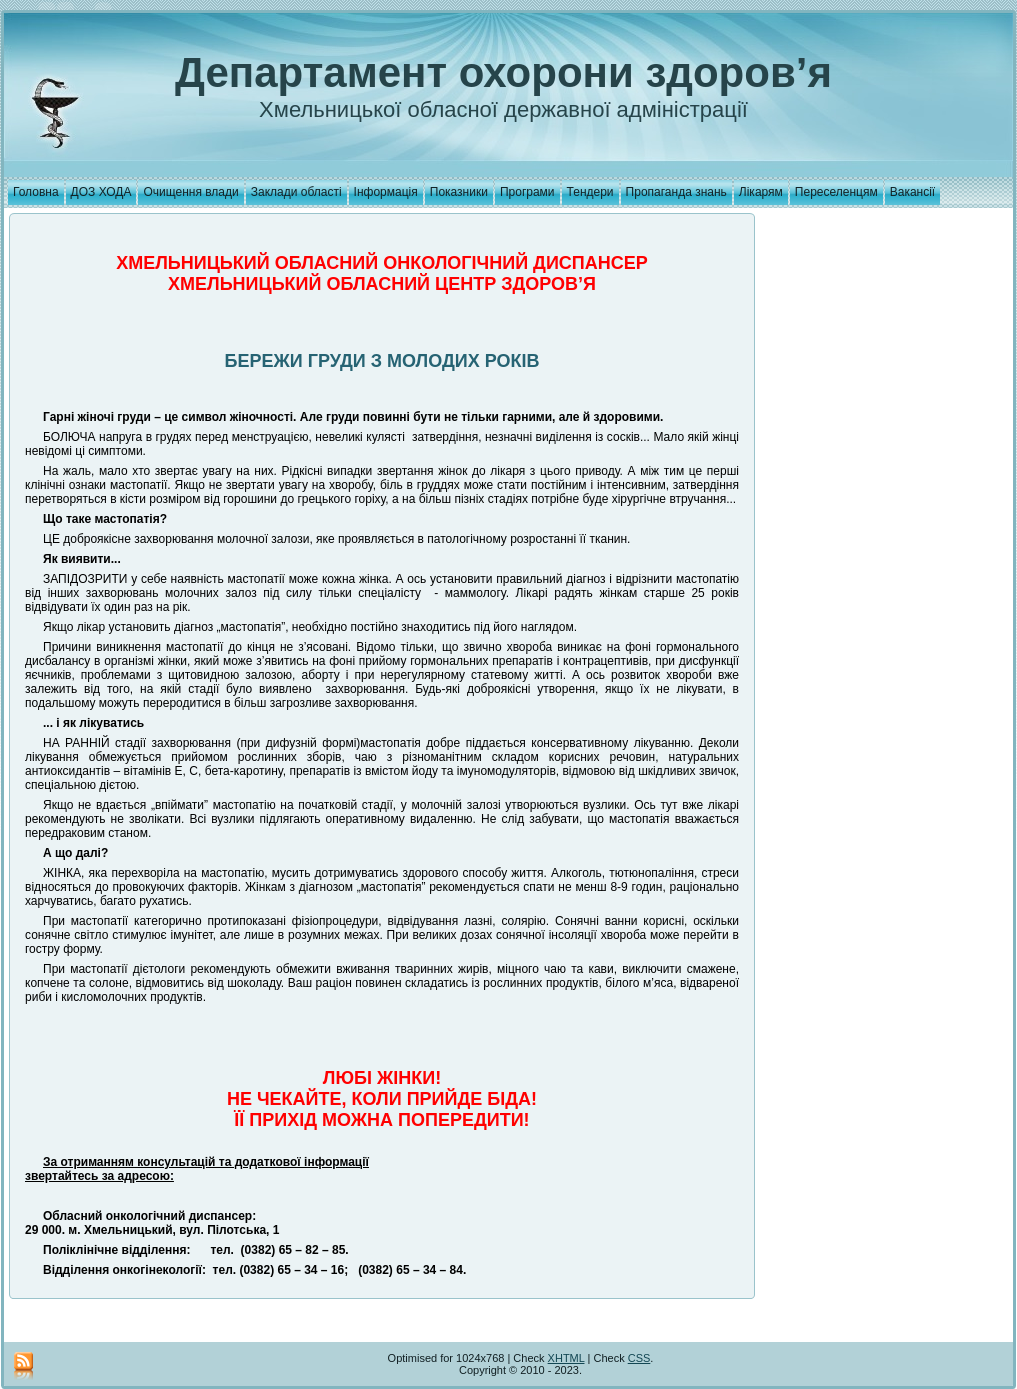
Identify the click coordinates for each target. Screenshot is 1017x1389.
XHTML (566, 1358)
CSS (639, 1358)
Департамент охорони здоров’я (503, 72)
